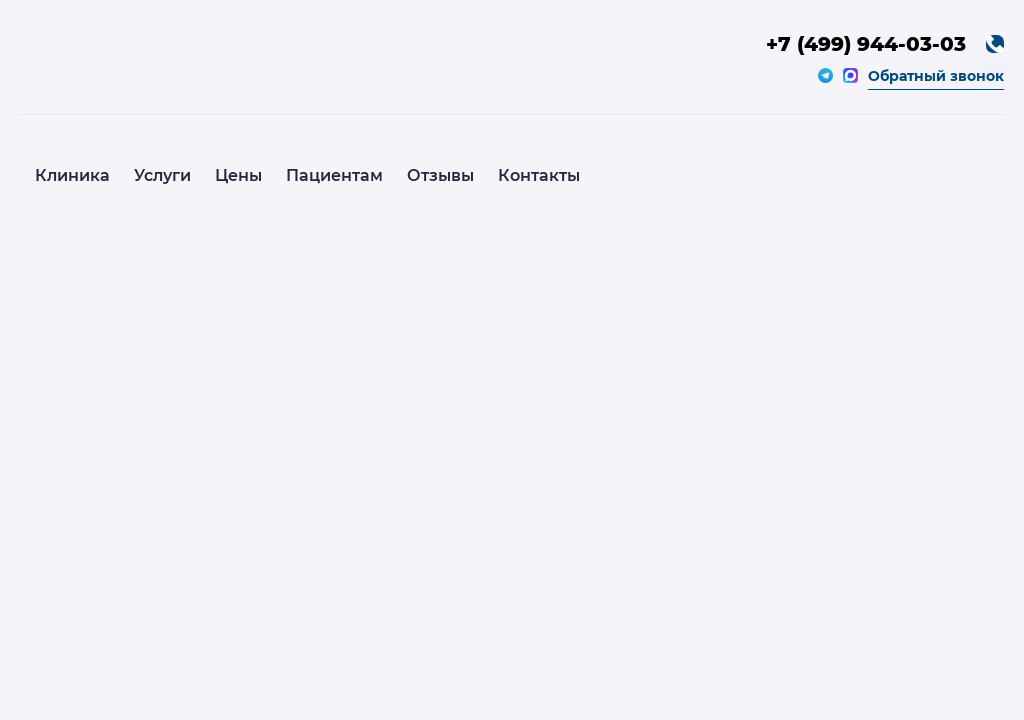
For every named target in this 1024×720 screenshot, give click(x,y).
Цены (238, 175)
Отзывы (440, 175)
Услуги (162, 175)
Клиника (72, 175)
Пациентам (334, 175)
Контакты (539, 175)
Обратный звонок (936, 76)
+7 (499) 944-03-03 (866, 44)
